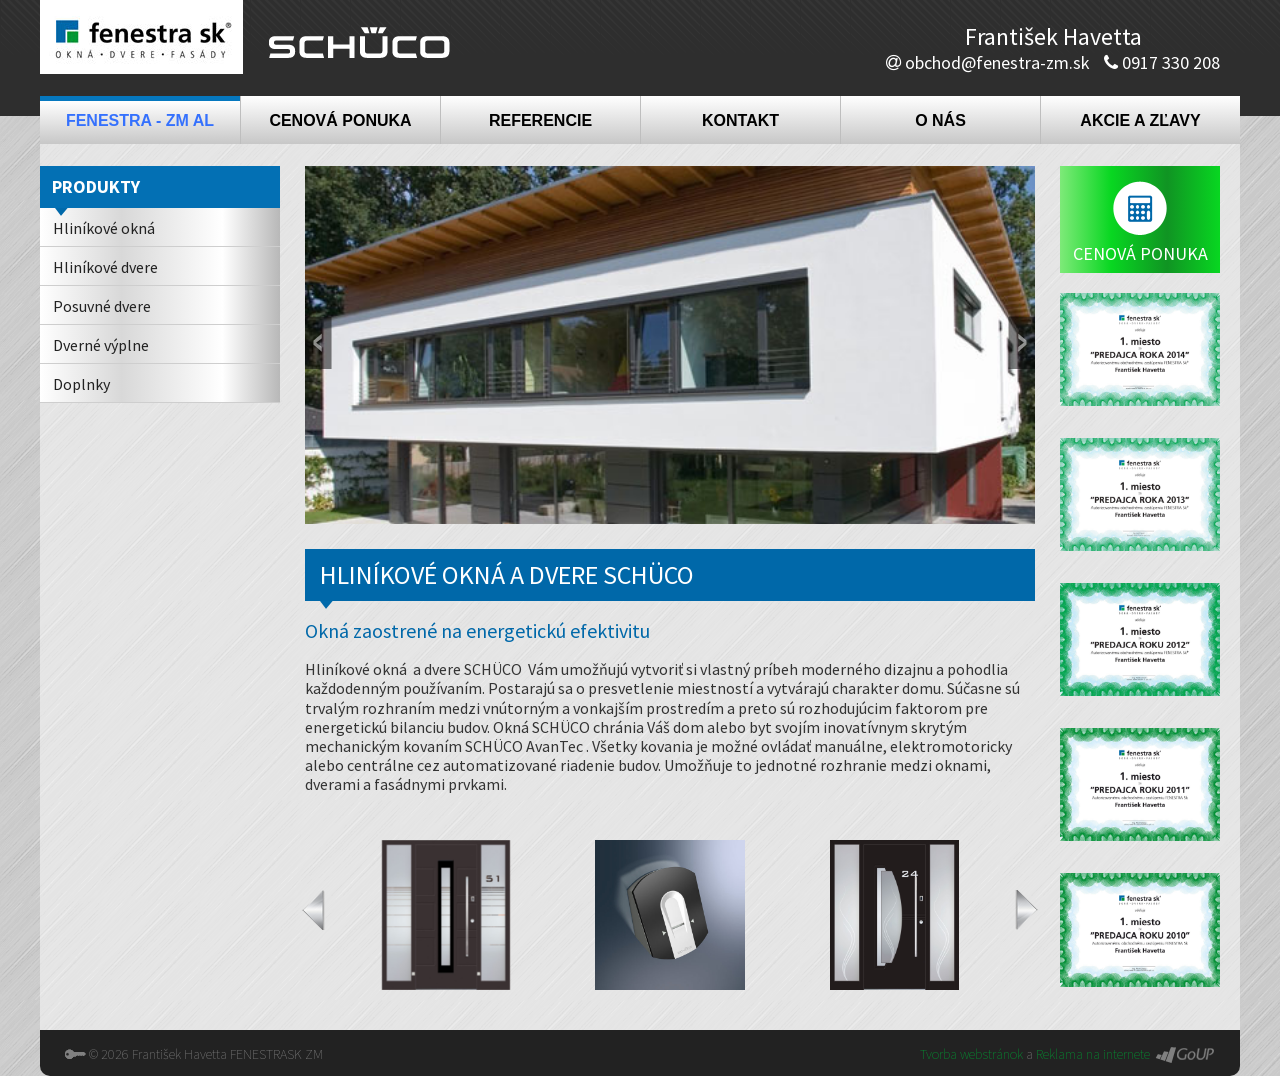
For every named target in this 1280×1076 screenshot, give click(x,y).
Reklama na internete (1093, 1054)
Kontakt (740, 120)
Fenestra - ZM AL (140, 120)
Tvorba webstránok (971, 1054)
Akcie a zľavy (1140, 120)
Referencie (540, 120)
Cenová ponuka (340, 120)
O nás (940, 120)
